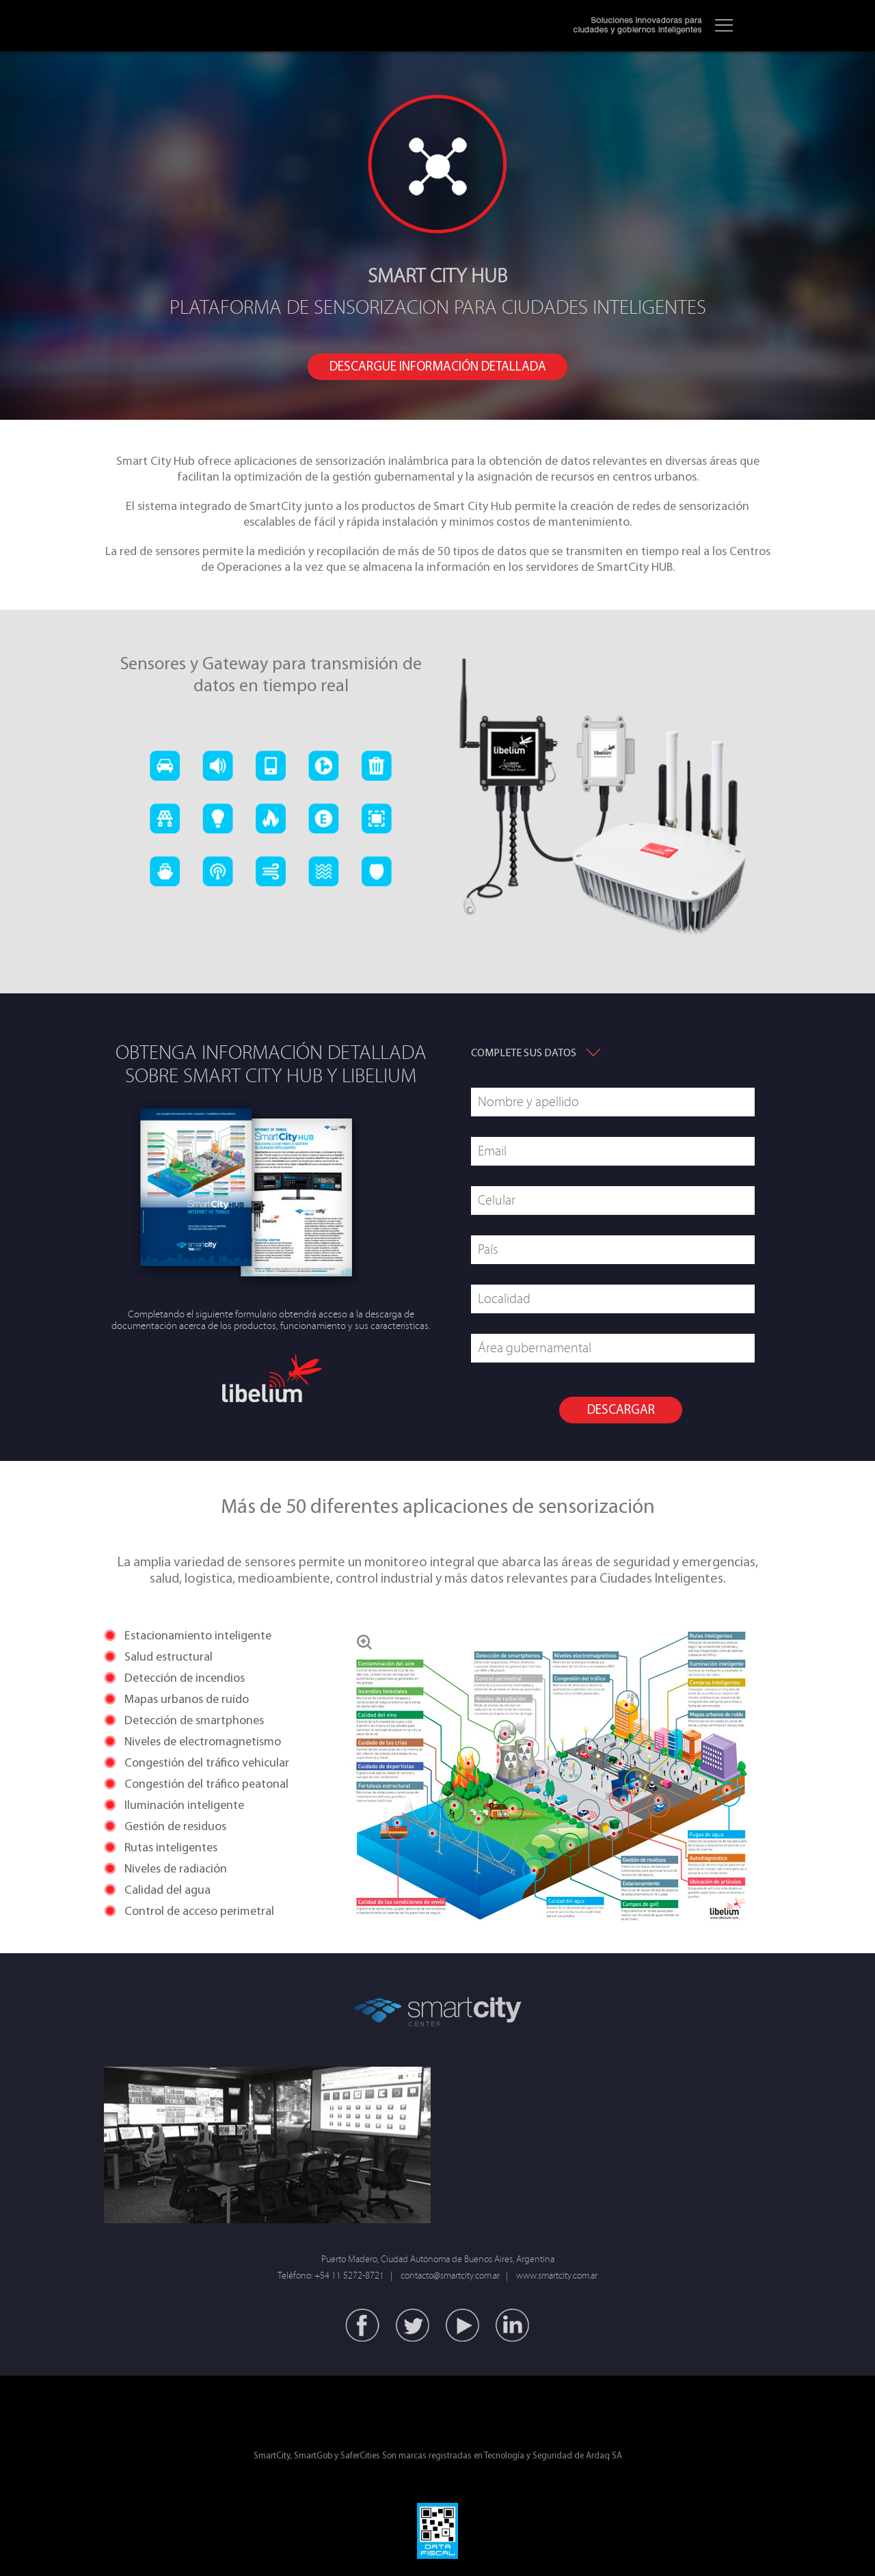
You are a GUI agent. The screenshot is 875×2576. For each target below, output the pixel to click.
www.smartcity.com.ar (556, 2275)
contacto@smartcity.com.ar (450, 2275)
